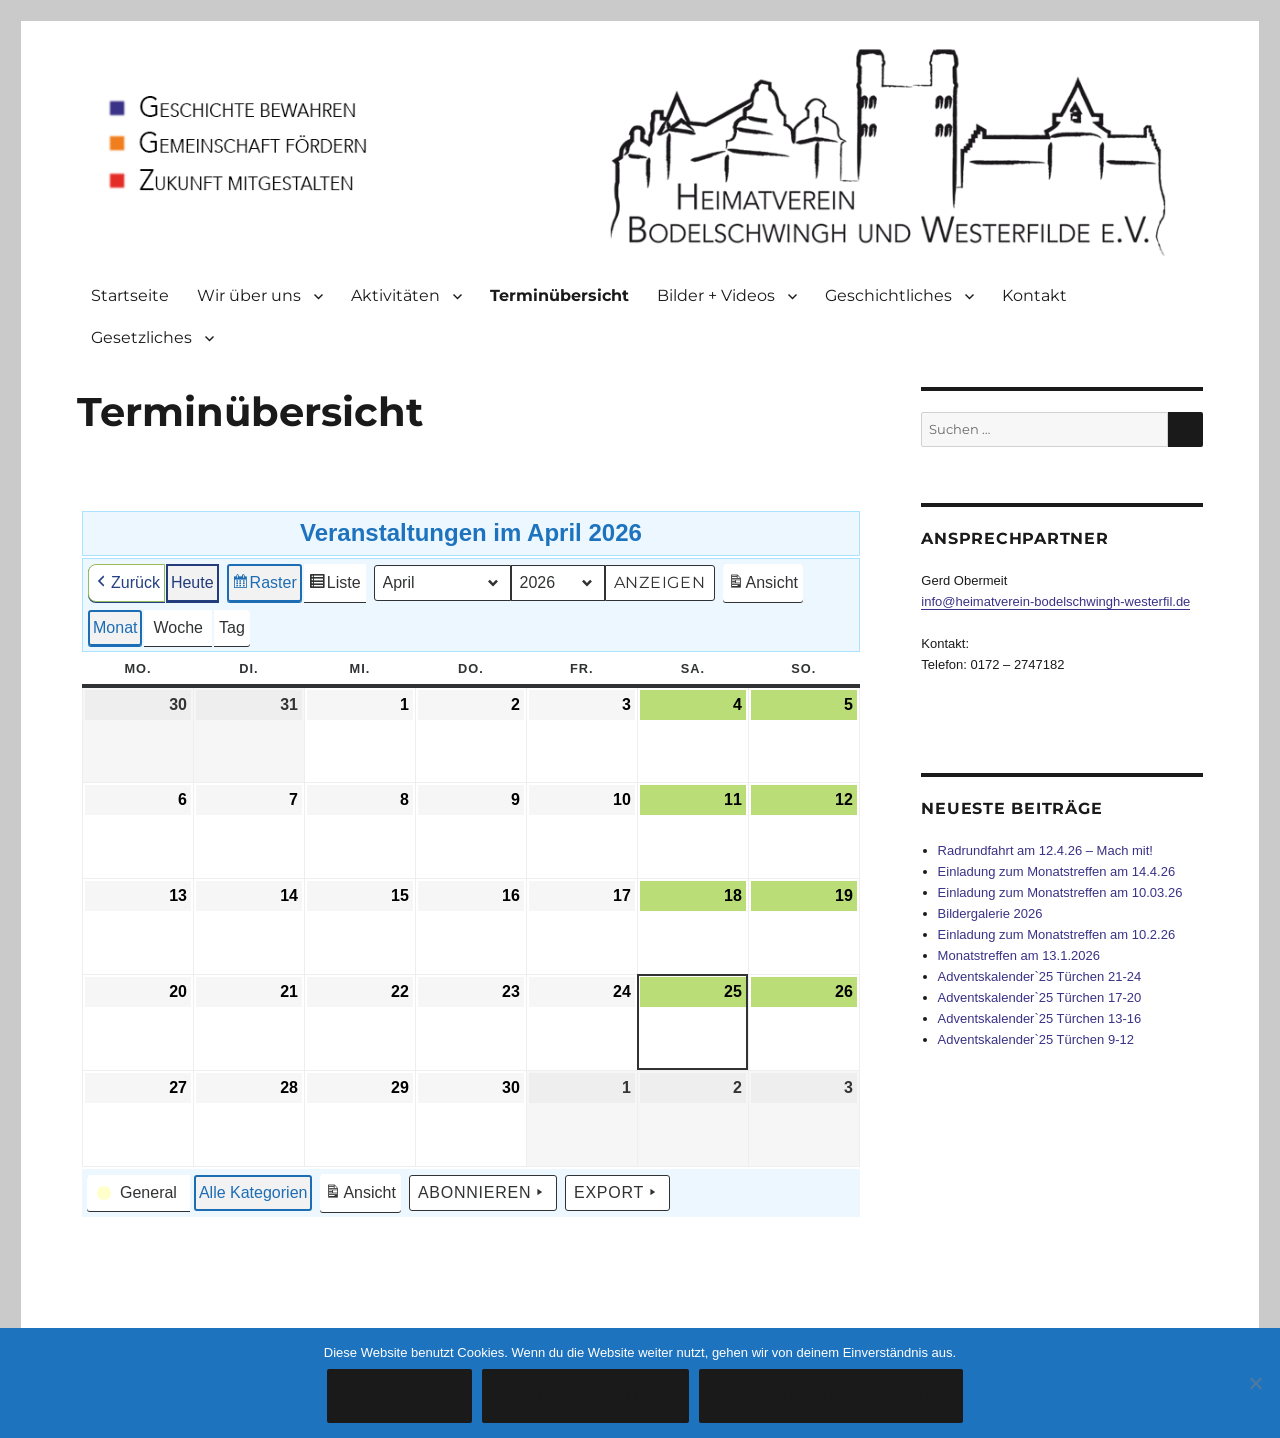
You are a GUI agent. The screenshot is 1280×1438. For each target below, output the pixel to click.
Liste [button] (334, 585)
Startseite (130, 295)
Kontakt (1034, 295)
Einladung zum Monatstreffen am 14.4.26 (1057, 871)
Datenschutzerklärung (831, 1396)
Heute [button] (192, 582)
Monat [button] (115, 627)
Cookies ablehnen (585, 1396)
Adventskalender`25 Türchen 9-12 (1036, 1039)
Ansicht (765, 585)
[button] (138, 1193)
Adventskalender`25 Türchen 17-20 (1040, 997)
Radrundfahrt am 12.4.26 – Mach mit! (1045, 850)
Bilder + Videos (716, 295)
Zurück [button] (126, 583)
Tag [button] (232, 627)
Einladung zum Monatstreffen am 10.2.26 (1057, 934)
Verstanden (399, 1396)
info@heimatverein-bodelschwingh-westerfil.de (1055, 601)
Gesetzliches (141, 337)
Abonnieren (483, 1193)
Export (617, 1193)
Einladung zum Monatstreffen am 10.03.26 (1060, 892)
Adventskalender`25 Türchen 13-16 (1040, 1018)
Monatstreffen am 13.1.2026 (1019, 955)
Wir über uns (249, 295)
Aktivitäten (395, 295)
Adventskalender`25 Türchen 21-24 (1040, 976)
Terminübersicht (559, 295)
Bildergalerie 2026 (990, 913)
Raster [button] (264, 585)
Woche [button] (179, 627)
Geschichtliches (888, 295)
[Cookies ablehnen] (1255, 1383)
